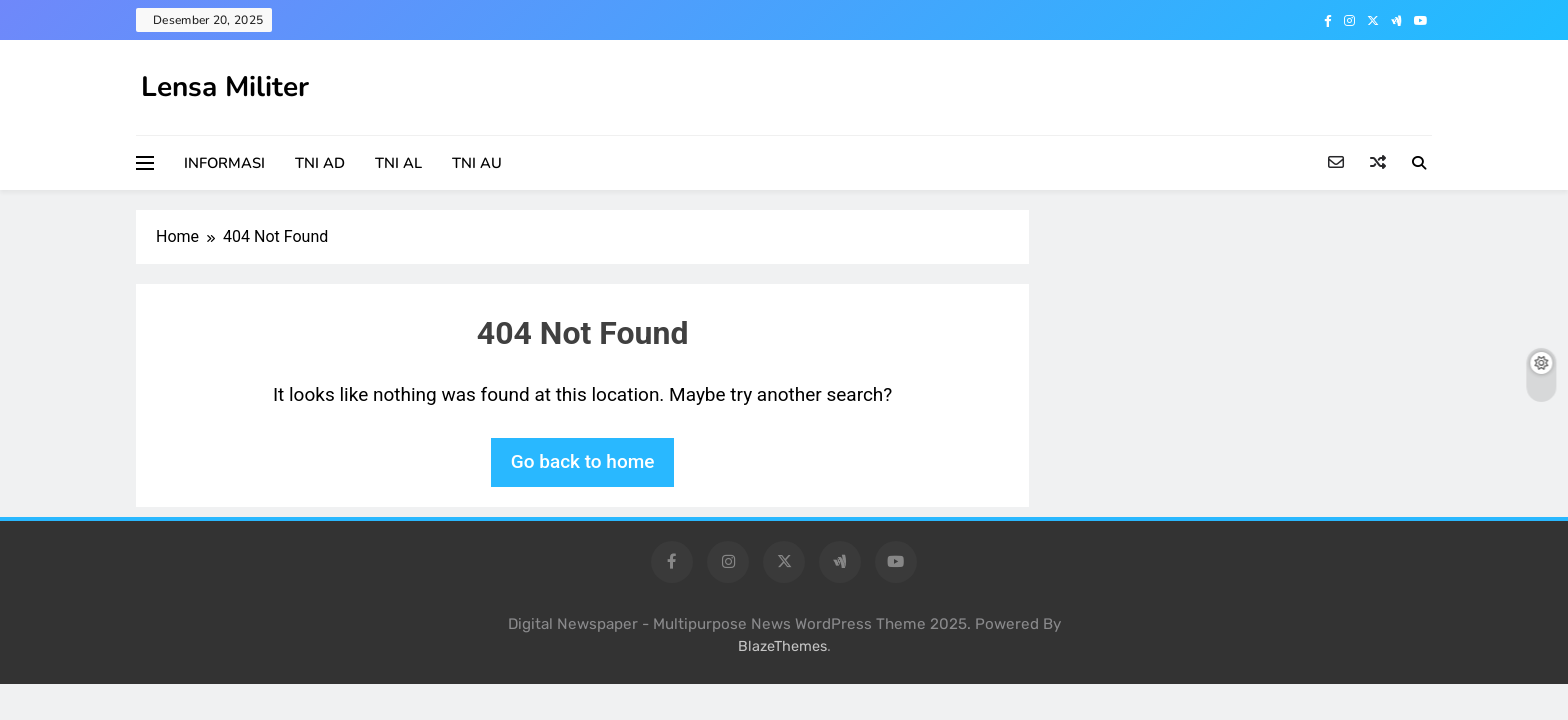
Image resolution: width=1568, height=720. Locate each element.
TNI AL (398, 163)
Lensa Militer (225, 87)
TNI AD (320, 163)
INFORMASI (224, 163)
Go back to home (583, 461)
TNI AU (477, 163)
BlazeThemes (782, 646)
